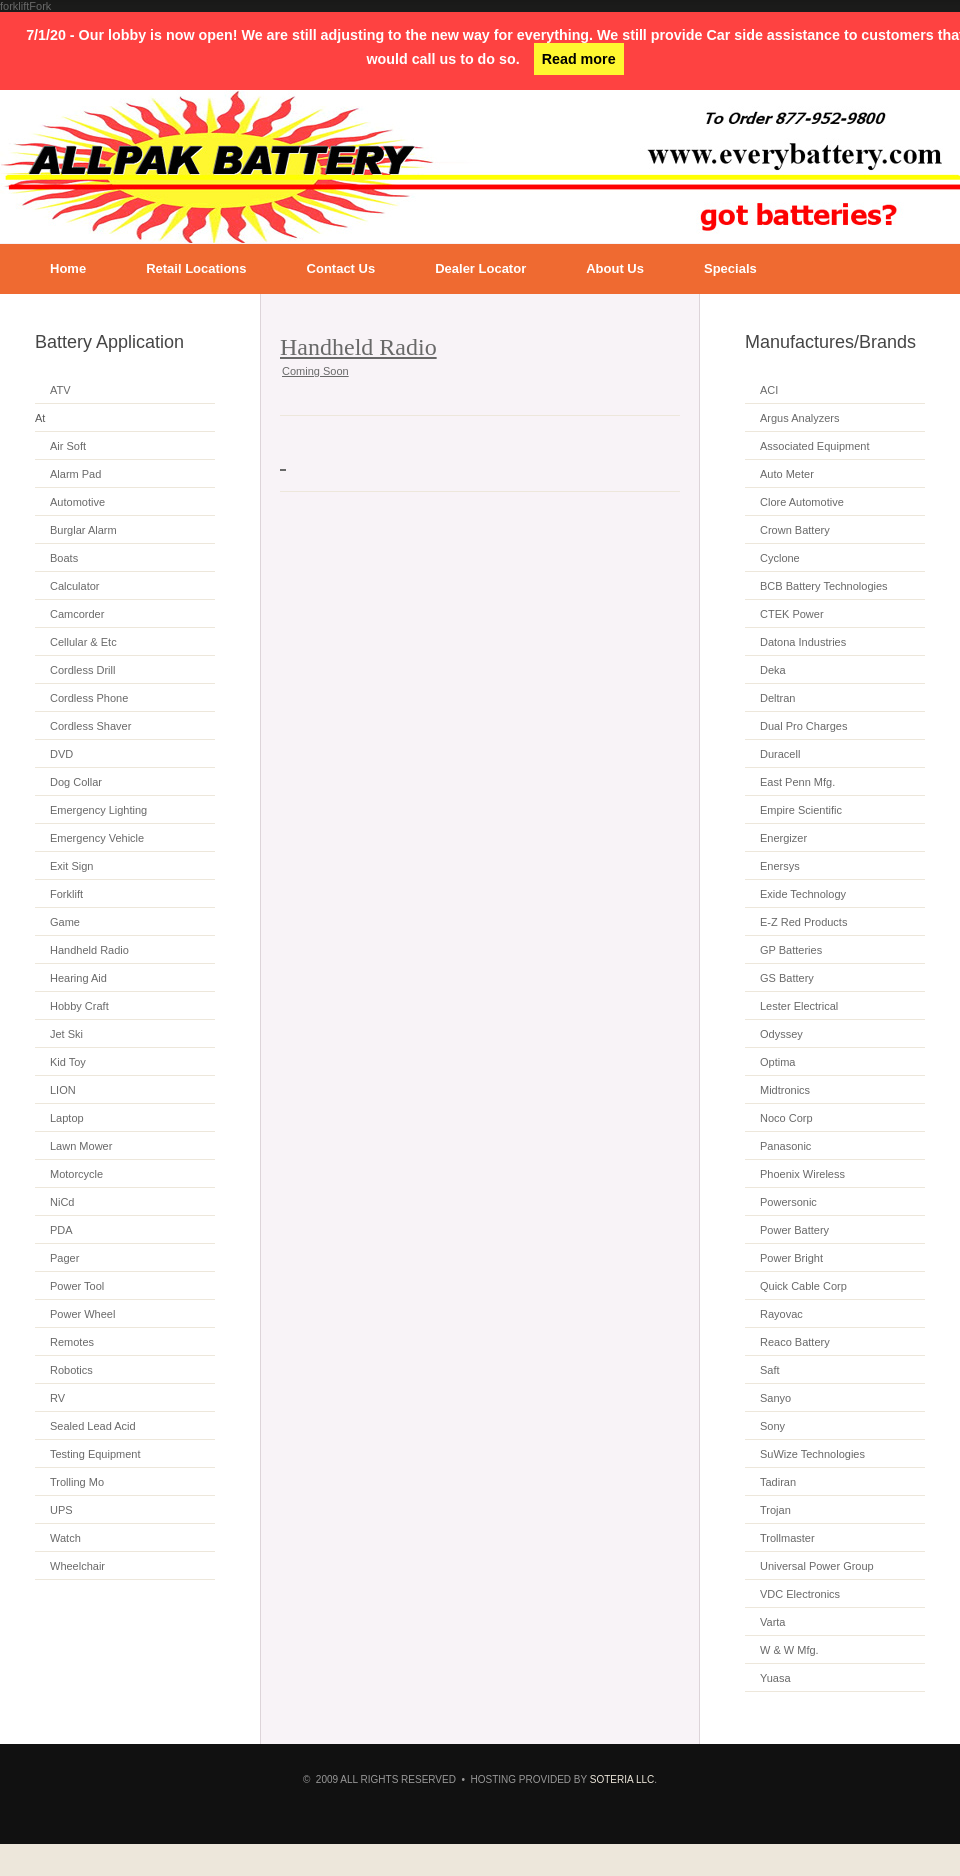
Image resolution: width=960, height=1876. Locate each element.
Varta (772, 1622)
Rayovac (781, 1314)
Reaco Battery (795, 1342)
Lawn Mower (81, 1146)
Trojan (775, 1510)
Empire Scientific (801, 810)
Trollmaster (787, 1538)
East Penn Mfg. (797, 782)
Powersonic (788, 1202)
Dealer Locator (480, 268)
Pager (64, 1258)
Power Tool (77, 1286)
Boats (64, 558)
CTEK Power (792, 614)
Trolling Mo (77, 1482)
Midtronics (785, 1090)
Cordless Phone (89, 698)
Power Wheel (82, 1314)
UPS (61, 1510)
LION (63, 1090)
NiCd (62, 1202)
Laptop (67, 1118)
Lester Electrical (799, 1006)
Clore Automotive (802, 502)
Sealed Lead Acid (93, 1426)
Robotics (71, 1370)
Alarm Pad (75, 474)
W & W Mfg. (789, 1650)
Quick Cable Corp (803, 1286)
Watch (65, 1538)
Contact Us (341, 268)
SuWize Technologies (812, 1454)
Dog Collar (76, 782)
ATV (60, 390)
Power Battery (794, 1230)
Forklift (66, 894)
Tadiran (778, 1482)
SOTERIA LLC (622, 1779)
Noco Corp (786, 1118)
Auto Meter (787, 474)
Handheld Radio (89, 950)
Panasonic (785, 1146)
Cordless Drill (82, 670)
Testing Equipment (95, 1454)
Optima (777, 1062)
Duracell (780, 754)
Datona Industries (803, 642)
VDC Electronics (800, 1594)
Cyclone (780, 558)
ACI (769, 390)
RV (57, 1398)
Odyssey (781, 1034)
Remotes (72, 1342)
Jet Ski (66, 1034)
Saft (770, 1370)
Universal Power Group (817, 1566)
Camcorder (77, 614)
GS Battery (787, 978)
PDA (61, 1230)
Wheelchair (77, 1566)
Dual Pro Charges (803, 726)
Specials (730, 268)
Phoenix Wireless (802, 1174)
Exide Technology (803, 894)
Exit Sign (71, 866)
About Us (615, 268)
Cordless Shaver (90, 726)
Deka (773, 670)
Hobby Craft (79, 1006)
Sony (772, 1426)
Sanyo (775, 1398)
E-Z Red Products (803, 922)
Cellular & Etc (83, 642)
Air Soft (68, 446)
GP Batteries (791, 950)
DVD (61, 754)
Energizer (783, 838)
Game (65, 922)
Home (68, 268)
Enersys (780, 866)
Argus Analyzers (799, 418)
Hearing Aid (78, 978)
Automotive (77, 502)
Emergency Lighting (98, 810)
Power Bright (791, 1258)
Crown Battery (795, 530)
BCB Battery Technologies (824, 586)
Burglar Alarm (83, 530)
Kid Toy (68, 1062)
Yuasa (775, 1678)
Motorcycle (76, 1174)
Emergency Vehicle (97, 838)
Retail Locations (196, 268)
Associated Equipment (814, 446)
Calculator (75, 586)
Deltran (777, 698)
